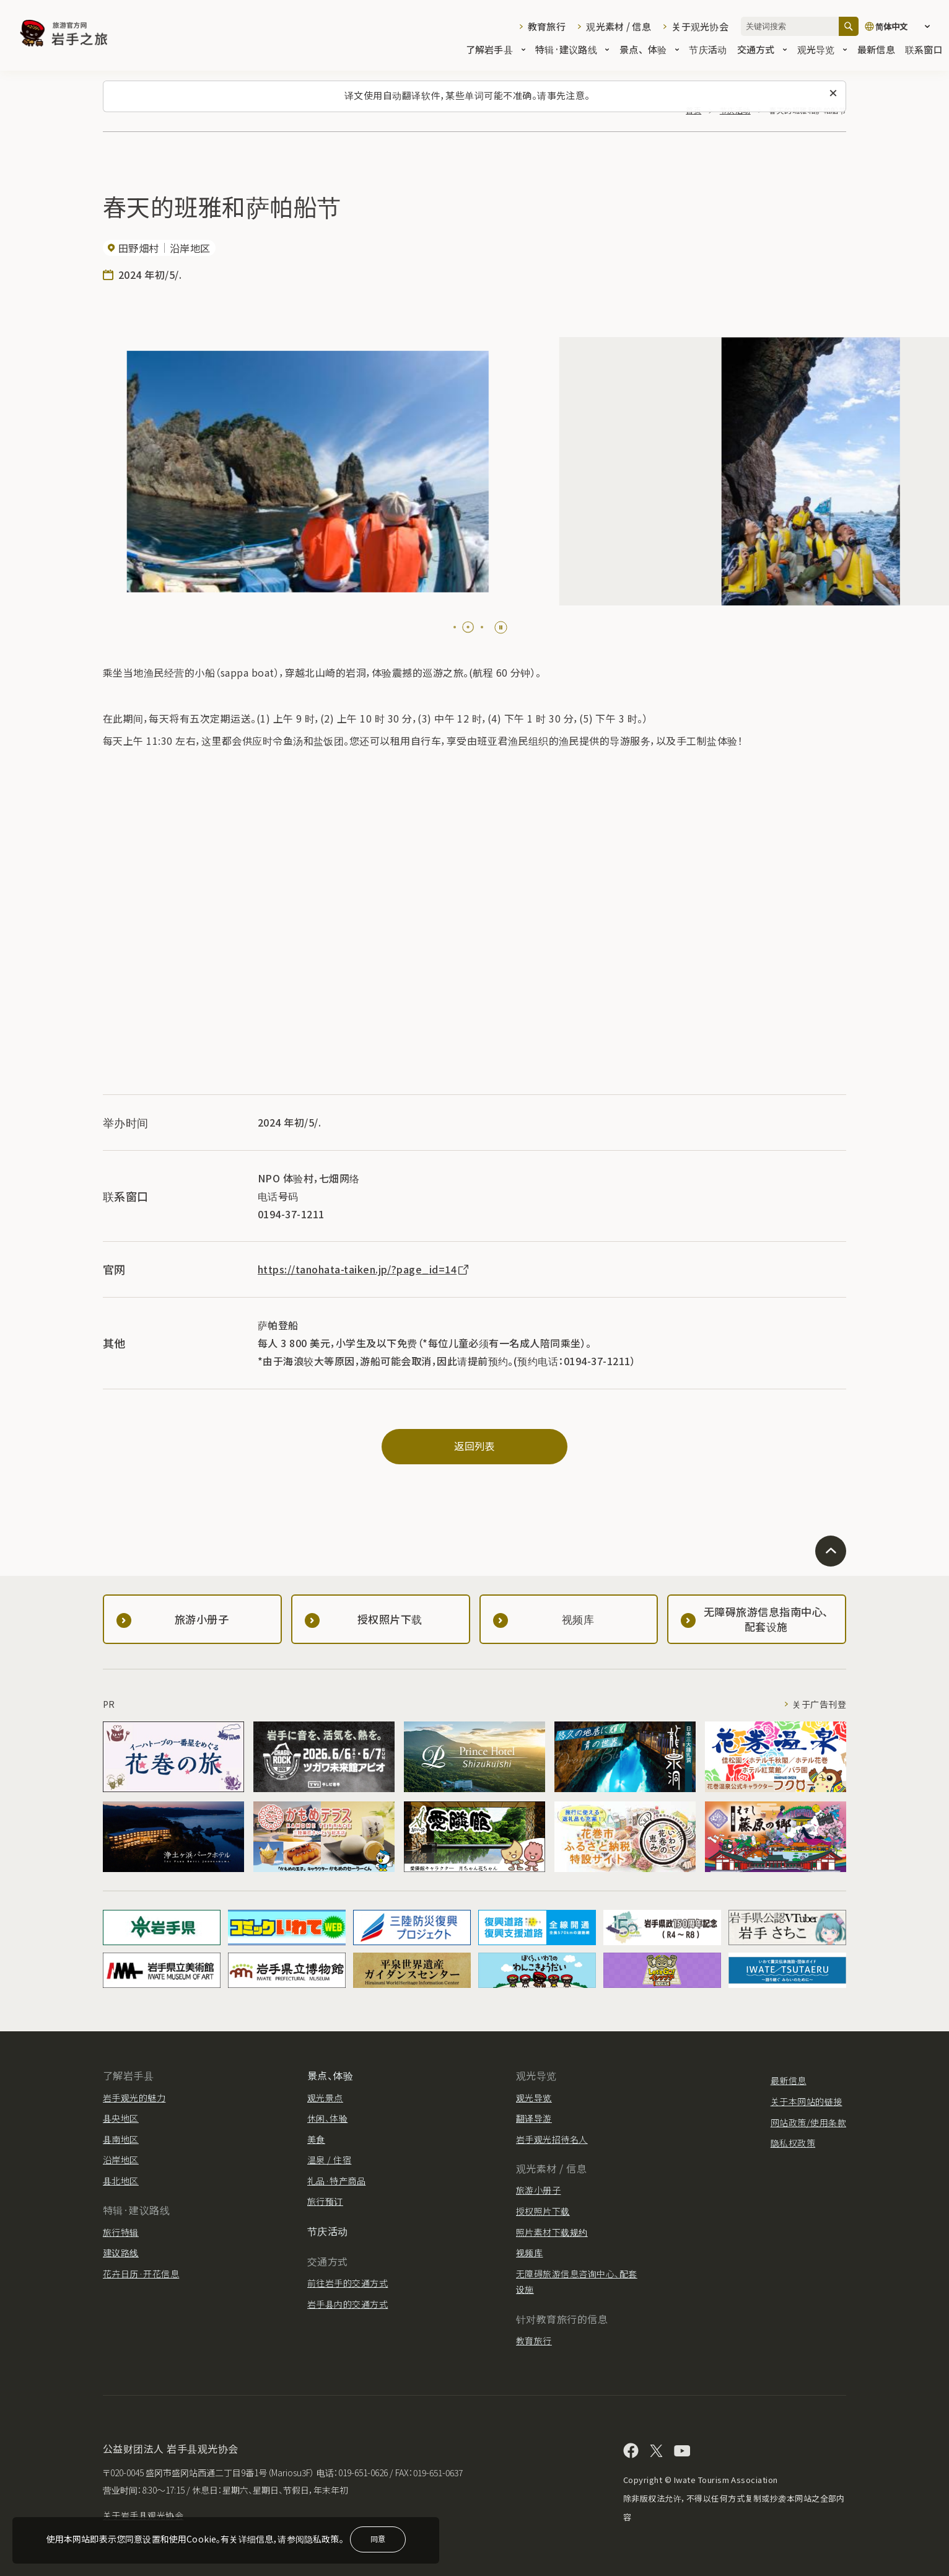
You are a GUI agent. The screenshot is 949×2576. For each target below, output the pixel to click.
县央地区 (121, 2118)
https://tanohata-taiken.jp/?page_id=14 (364, 1269)
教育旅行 (547, 26)
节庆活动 (708, 50)
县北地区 (121, 2180)
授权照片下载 (543, 2211)
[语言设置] (901, 26)
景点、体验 (649, 50)
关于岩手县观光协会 (143, 2515)
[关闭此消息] (833, 93)
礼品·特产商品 (336, 2180)
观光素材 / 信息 (618, 26)
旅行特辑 (121, 2232)
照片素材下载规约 (552, 2232)
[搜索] (849, 26)
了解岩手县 (495, 50)
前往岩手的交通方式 (347, 2283)
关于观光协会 (699, 26)
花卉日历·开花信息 (141, 2273)
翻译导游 (534, 2118)
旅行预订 (325, 2201)
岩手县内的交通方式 (347, 2304)
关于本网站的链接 (806, 2101)
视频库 (529, 2252)
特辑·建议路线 (572, 50)
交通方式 (762, 50)
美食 (316, 2139)
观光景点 (325, 2097)
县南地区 (121, 2139)
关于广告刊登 (819, 1704)
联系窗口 (924, 50)
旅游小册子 (538, 2190)
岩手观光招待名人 (552, 2139)
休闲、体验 (327, 2118)
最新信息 (876, 50)
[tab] (454, 627)
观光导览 (822, 50)
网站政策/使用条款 (808, 2122)
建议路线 (121, 2252)
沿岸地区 (121, 2159)
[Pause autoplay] (500, 627)
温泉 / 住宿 (329, 2159)
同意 (377, 2538)
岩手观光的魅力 (134, 2097)
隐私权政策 (793, 2143)
